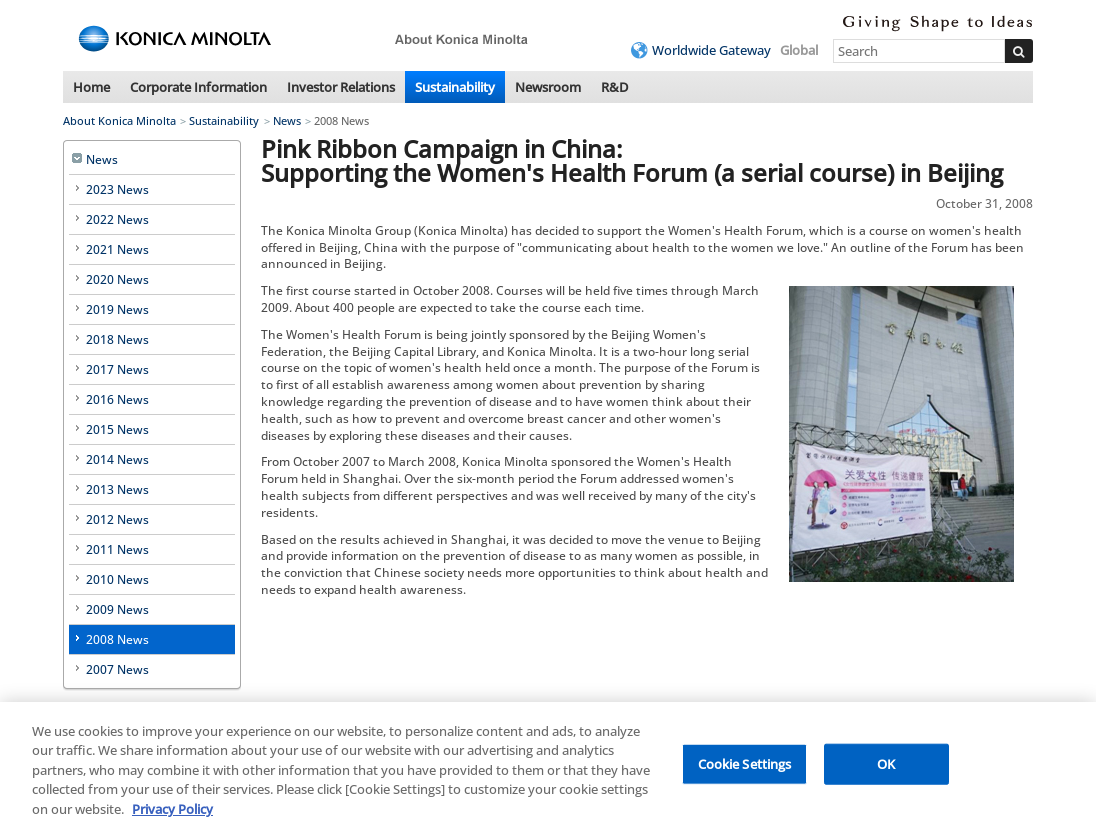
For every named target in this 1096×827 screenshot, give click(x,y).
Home (91, 87)
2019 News (117, 309)
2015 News (117, 429)
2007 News (117, 669)
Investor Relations (341, 87)
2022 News (117, 219)
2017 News (117, 369)
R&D (614, 87)
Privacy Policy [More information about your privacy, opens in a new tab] (172, 814)
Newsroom (548, 87)
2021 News (117, 249)
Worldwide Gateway (711, 50)
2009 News (117, 609)
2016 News (117, 399)
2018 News (117, 339)
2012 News (117, 519)
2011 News (117, 549)
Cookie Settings (745, 768)
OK (886, 768)
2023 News (117, 189)
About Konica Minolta (119, 120)
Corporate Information (198, 87)
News (287, 120)
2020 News (117, 279)
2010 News (117, 579)
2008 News (117, 639)
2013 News (117, 489)
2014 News (117, 459)
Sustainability (455, 87)
